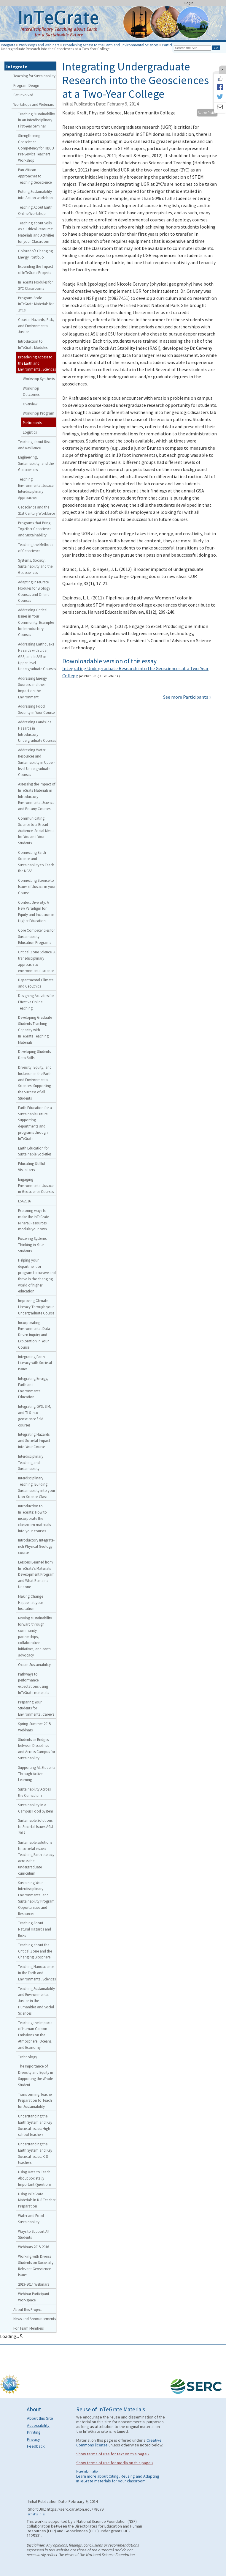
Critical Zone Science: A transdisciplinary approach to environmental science (36, 961)
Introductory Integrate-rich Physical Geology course (36, 1546)
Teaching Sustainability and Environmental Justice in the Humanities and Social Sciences (36, 2001)
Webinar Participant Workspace (33, 2296)
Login (188, 3)
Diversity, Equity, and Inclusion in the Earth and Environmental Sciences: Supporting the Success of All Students (35, 1082)
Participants (171, 44)
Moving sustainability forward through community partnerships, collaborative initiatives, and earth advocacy (35, 1636)
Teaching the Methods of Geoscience (35, 547)
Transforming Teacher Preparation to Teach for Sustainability (35, 2100)
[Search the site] (192, 48)
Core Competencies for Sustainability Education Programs (36, 936)
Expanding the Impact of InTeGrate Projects (35, 269)
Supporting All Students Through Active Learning (36, 1773)
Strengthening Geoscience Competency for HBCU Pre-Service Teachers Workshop (36, 148)
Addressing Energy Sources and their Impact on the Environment (32, 687)
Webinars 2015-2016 (33, 2246)
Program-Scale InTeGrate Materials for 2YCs (36, 304)
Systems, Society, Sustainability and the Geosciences (35, 566)
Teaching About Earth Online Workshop (35, 210)
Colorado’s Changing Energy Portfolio (35, 253)
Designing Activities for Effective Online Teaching (36, 1001)
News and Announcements (34, 2318)
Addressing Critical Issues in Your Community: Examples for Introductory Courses (36, 622)
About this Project (27, 2309)
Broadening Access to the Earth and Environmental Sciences (110, 44)
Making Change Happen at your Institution (30, 1602)
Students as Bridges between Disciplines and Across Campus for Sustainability (36, 1748)
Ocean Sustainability (34, 1664)
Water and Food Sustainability (31, 2218)
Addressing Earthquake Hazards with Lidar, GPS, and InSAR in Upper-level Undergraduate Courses (37, 656)
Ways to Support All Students (33, 2234)
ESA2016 (24, 1201)
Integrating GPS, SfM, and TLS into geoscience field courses (34, 1415)
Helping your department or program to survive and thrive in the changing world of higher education (37, 1275)
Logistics (30, 432)
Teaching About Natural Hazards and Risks (34, 1929)
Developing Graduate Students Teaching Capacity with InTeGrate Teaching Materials (35, 1029)
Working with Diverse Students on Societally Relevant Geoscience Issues (35, 2265)
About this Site (40, 2418)
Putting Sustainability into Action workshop (35, 194)
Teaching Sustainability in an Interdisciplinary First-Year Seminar (36, 120)
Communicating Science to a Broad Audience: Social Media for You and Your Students (36, 830)
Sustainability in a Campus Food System (35, 1807)
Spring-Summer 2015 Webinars (34, 1726)
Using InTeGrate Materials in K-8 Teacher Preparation (36, 2200)
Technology (27, 2056)
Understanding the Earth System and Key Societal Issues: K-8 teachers (35, 2153)
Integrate (8, 44)
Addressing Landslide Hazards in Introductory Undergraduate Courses (37, 731)
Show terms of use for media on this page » (114, 2462)
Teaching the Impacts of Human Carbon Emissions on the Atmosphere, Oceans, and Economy (35, 2035)
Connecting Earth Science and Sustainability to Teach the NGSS (36, 861)
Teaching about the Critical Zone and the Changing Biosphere (35, 1951)
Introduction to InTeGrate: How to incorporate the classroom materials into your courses (34, 1518)
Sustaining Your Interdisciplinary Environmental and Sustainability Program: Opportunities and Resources (36, 1898)
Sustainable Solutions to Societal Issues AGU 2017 (35, 1826)
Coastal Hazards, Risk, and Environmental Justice (36, 325)
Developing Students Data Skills (34, 1054)
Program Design (26, 85)
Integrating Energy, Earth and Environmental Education (33, 1387)
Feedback (36, 2446)
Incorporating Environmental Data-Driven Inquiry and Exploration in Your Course (34, 1335)
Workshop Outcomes (31, 391)
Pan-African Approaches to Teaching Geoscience (35, 176)
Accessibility (38, 2425)
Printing (34, 2432)
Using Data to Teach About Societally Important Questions (34, 2178)
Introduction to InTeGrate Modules (32, 344)
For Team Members (28, 2328)
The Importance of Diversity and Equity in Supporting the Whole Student (35, 2075)
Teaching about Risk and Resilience (34, 444)
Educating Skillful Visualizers (31, 1166)
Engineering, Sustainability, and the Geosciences (36, 463)
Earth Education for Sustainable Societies (34, 1151)
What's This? (36, 2514)
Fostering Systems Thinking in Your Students (32, 1244)
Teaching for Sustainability (34, 75)
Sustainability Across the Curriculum (34, 1792)
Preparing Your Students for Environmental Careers (36, 1708)
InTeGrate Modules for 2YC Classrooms (35, 285)
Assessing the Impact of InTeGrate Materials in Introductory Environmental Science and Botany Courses (36, 796)
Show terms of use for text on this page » (112, 2454)
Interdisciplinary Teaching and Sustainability (30, 1462)
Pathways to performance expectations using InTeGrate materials (33, 1683)
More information (87, 2471)
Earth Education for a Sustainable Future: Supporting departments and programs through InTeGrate (35, 1123)
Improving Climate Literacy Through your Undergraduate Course (36, 1306)
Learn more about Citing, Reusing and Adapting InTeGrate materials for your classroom (117, 2478)
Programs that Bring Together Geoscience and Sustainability (34, 529)
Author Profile (207, 113)
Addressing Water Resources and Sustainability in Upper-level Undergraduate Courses (36, 762)
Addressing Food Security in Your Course (36, 709)
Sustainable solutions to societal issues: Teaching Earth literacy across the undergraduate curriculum (36, 1858)
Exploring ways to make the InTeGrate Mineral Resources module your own (33, 1219)
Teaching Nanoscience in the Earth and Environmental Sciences (37, 1972)
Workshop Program (38, 413)
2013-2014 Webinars (33, 2284)
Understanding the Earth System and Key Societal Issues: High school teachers (35, 2125)
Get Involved (23, 94)
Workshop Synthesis (39, 378)
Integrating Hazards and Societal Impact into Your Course (34, 1440)
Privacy (33, 2439)
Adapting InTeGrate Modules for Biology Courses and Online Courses (34, 591)
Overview (30, 403)
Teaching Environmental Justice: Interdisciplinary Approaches (36, 488)
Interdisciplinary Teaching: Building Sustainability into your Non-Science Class (36, 1487)
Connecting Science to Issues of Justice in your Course (36, 886)
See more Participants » (187, 697)
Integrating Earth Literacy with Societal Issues (35, 1363)
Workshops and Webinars (39, 44)
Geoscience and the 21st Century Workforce (36, 510)
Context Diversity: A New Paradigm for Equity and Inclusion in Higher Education (36, 911)
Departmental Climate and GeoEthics (35, 982)
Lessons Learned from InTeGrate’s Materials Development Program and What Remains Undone (36, 1574)
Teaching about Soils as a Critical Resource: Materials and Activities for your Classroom (36, 232)
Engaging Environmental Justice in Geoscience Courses (36, 1185)
